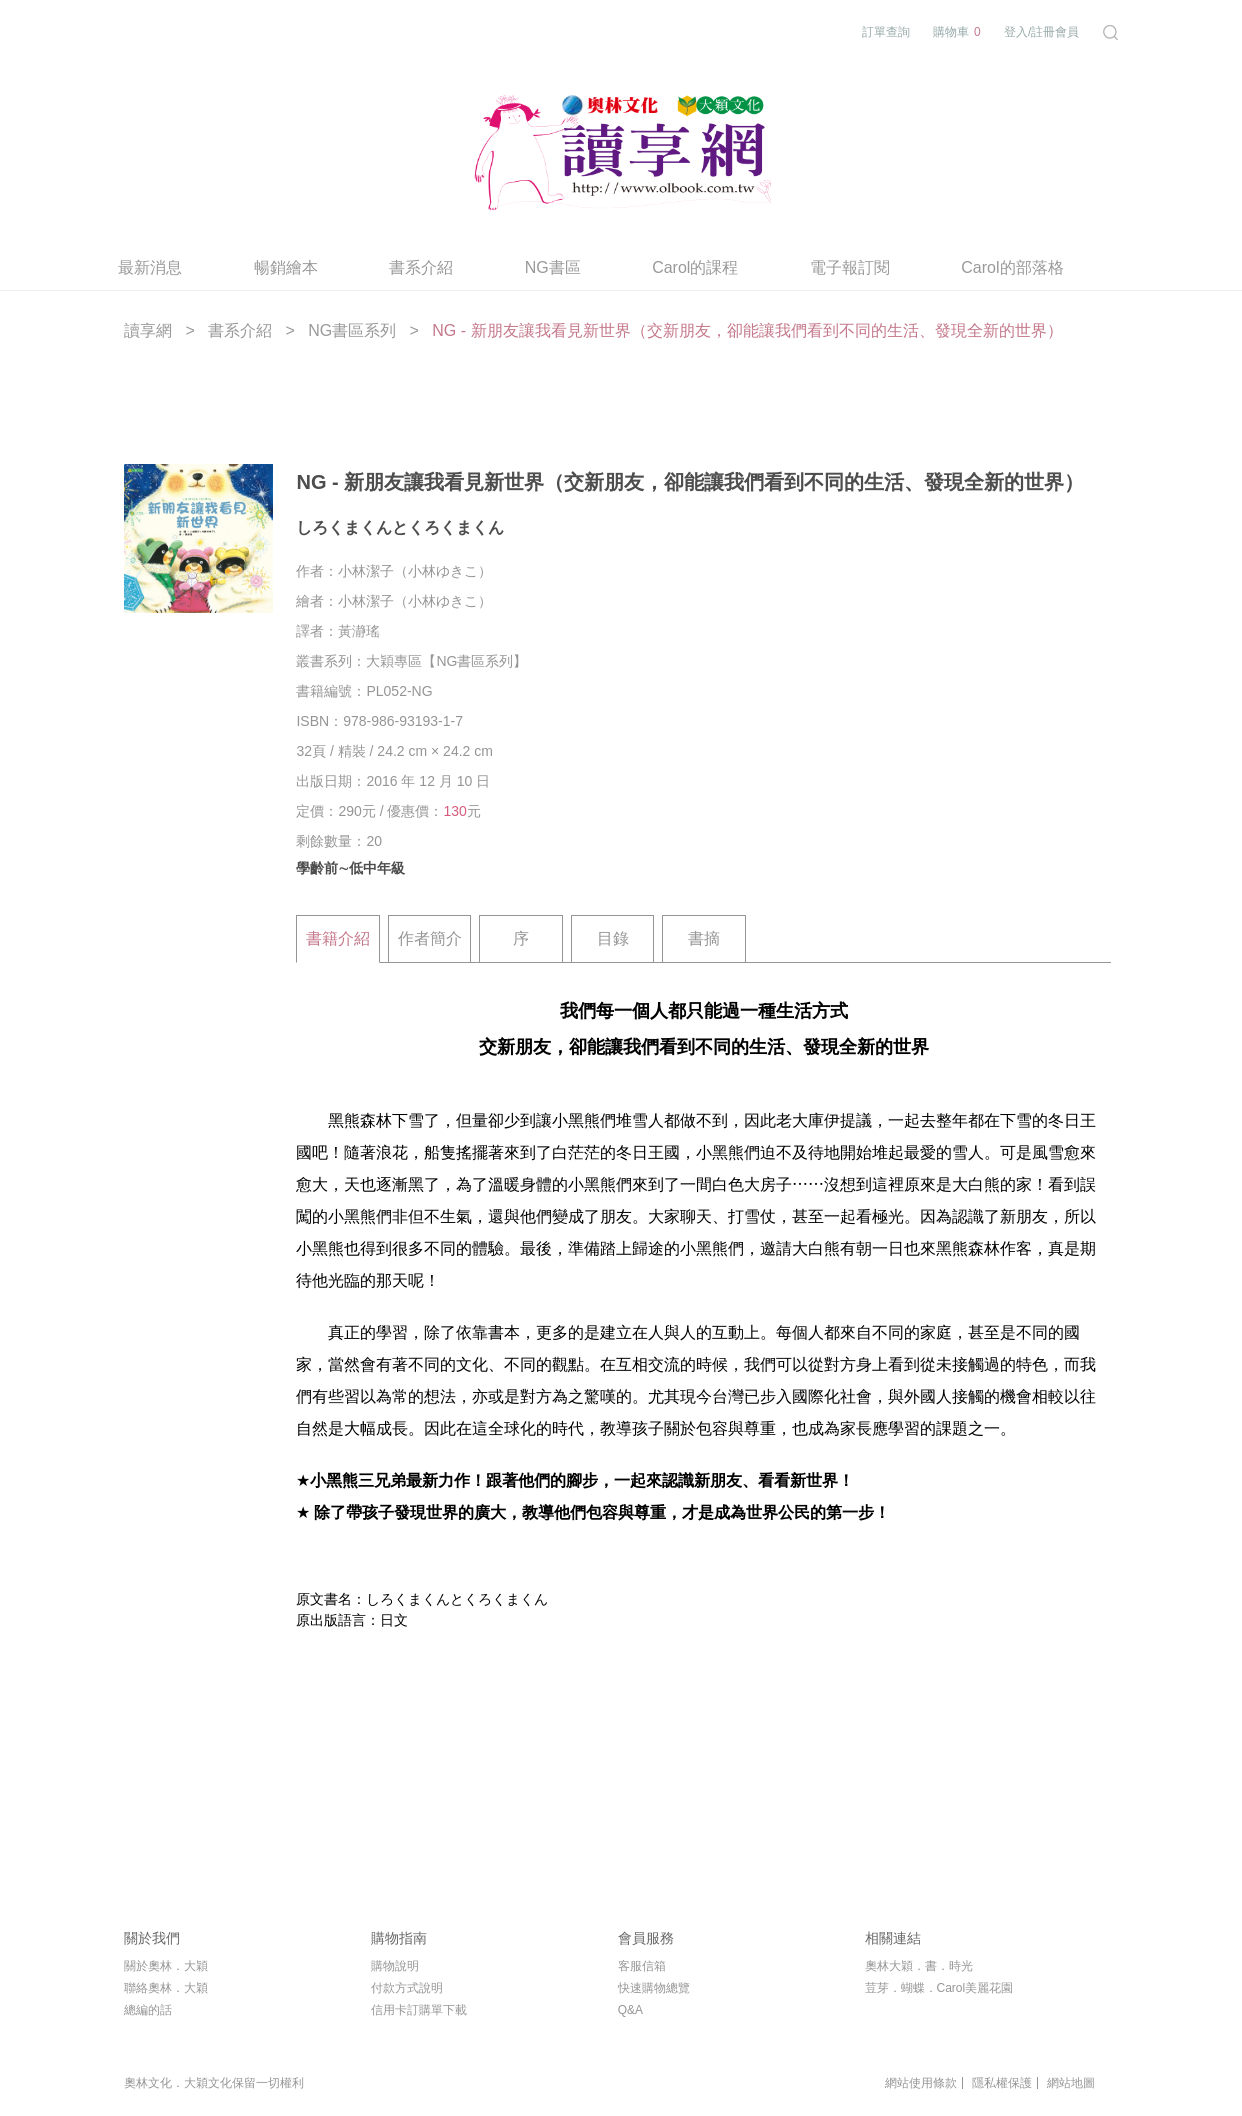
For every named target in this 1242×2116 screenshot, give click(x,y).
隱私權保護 (1002, 2083)
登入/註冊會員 (1041, 32)
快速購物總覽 (654, 1988)
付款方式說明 (407, 1988)
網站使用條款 (921, 2083)
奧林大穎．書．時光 (919, 1966)
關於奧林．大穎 (166, 1966)
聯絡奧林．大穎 (166, 1988)
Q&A (630, 2010)
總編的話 (148, 2010)
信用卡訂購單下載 (419, 2010)
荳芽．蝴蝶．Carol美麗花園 (939, 1988)
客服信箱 (642, 1966)
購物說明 (395, 1966)
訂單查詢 (886, 32)
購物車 (957, 32)
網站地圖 (1071, 2083)
